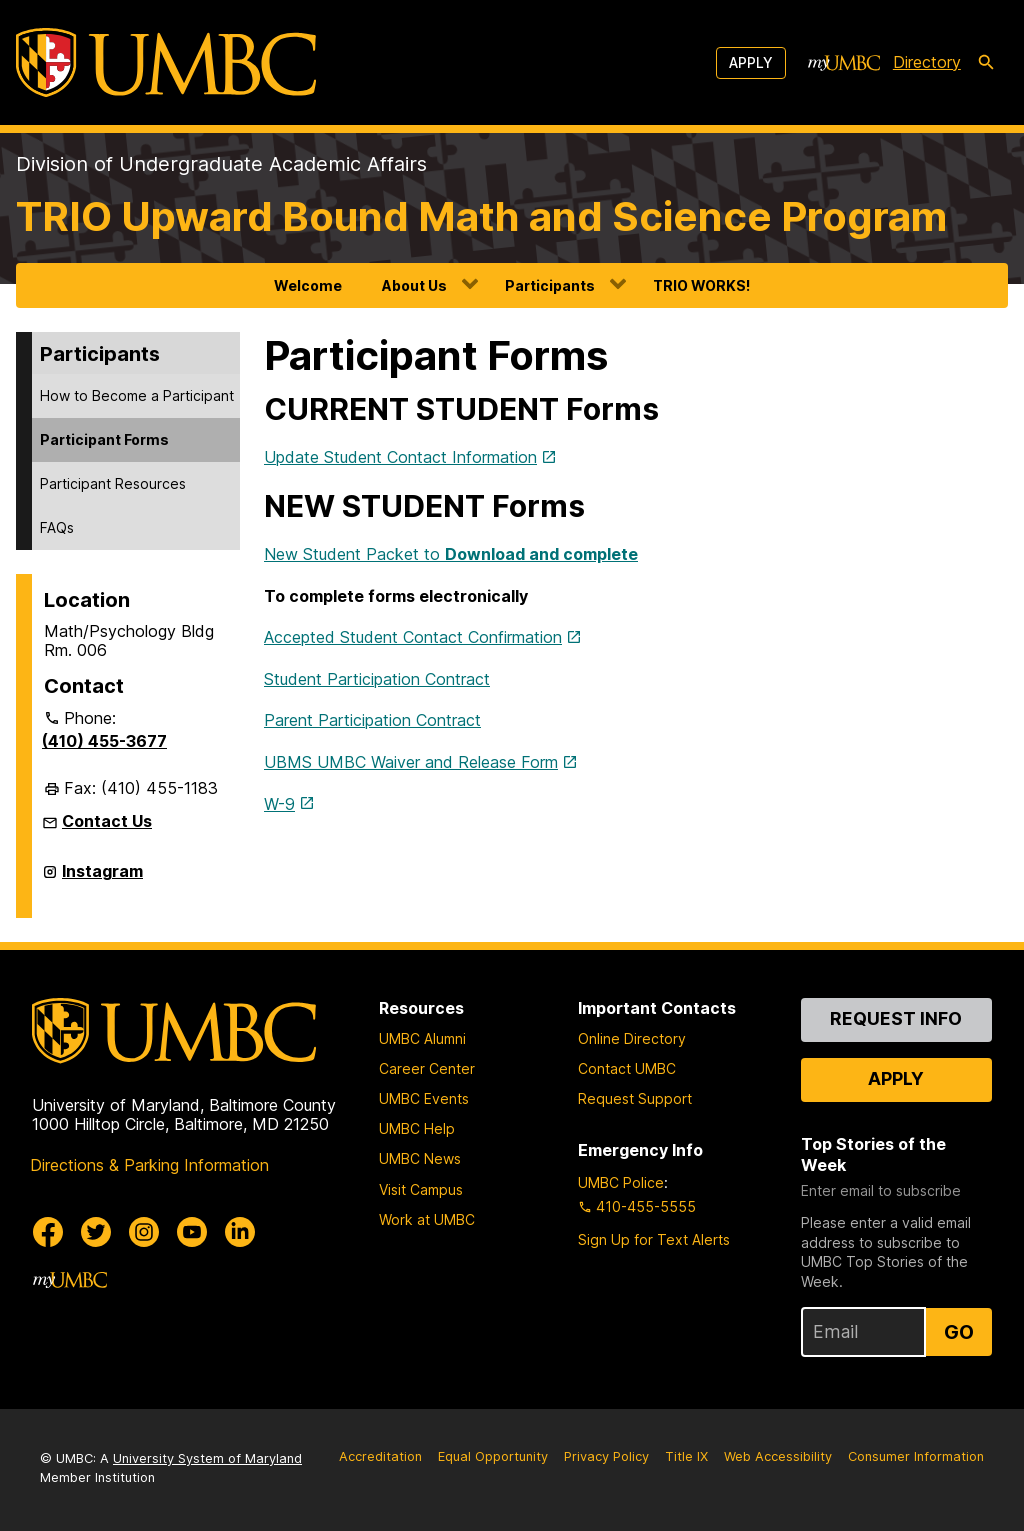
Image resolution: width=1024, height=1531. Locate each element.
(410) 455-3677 (104, 741)
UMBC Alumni (422, 1038)
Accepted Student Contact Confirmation (413, 637)
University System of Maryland (207, 1458)
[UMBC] (166, 62)
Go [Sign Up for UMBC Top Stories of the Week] (959, 1332)
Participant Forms (104, 439)
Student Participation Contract (377, 679)
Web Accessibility (778, 1456)
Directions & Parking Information (149, 1165)
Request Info (896, 1018)
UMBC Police (621, 1182)
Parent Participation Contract (372, 720)
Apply (751, 62)
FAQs (57, 527)
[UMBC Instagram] (144, 1232)
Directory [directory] (927, 62)
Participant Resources (113, 483)
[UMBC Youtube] (192, 1232)
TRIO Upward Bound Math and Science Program (481, 216)
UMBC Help (417, 1128)
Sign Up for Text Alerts (654, 1239)
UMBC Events (424, 1098)
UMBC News (420, 1158)
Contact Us (107, 821)
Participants (550, 285)
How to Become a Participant (137, 395)
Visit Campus (421, 1189)
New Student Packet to (451, 554)
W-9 (279, 804)
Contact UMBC (627, 1068)
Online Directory (632, 1038)
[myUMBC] (844, 63)
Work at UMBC (427, 1219)
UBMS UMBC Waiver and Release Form (411, 762)
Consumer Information (916, 1456)
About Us (414, 285)
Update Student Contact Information (400, 457)
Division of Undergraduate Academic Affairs (221, 164)
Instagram (102, 879)
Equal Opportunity (493, 1456)
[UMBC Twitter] (96, 1232)
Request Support (635, 1098)
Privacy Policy (606, 1456)
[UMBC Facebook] (48, 1232)
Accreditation (380, 1456)
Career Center (427, 1068)
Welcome (308, 285)
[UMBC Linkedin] (240, 1232)
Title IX (686, 1456)
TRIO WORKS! (701, 285)
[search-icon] (986, 63)
